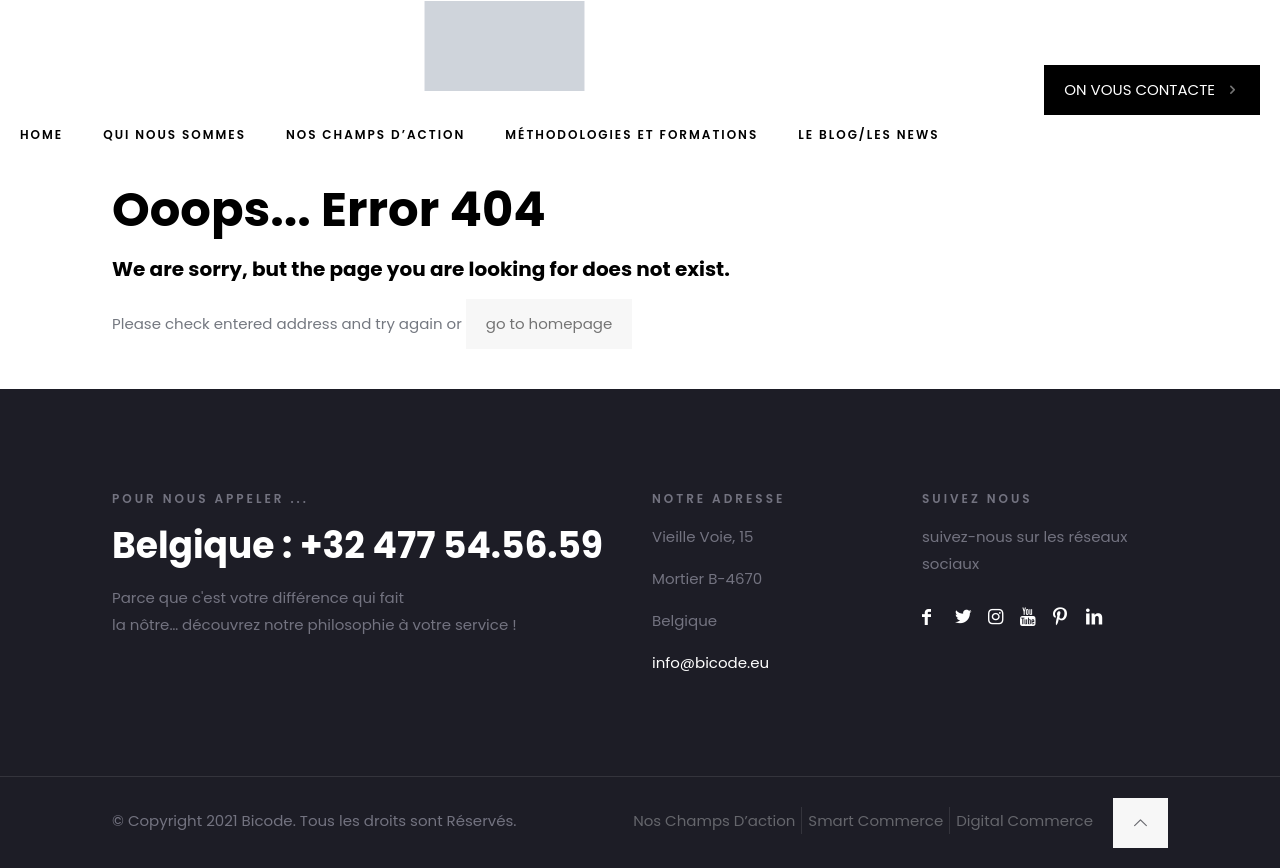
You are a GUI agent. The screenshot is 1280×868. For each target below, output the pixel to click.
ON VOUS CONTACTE (1152, 89)
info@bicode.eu (710, 662)
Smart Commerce (875, 820)
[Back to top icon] (1140, 823)
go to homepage (549, 323)
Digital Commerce (1024, 820)
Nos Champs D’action (714, 820)
